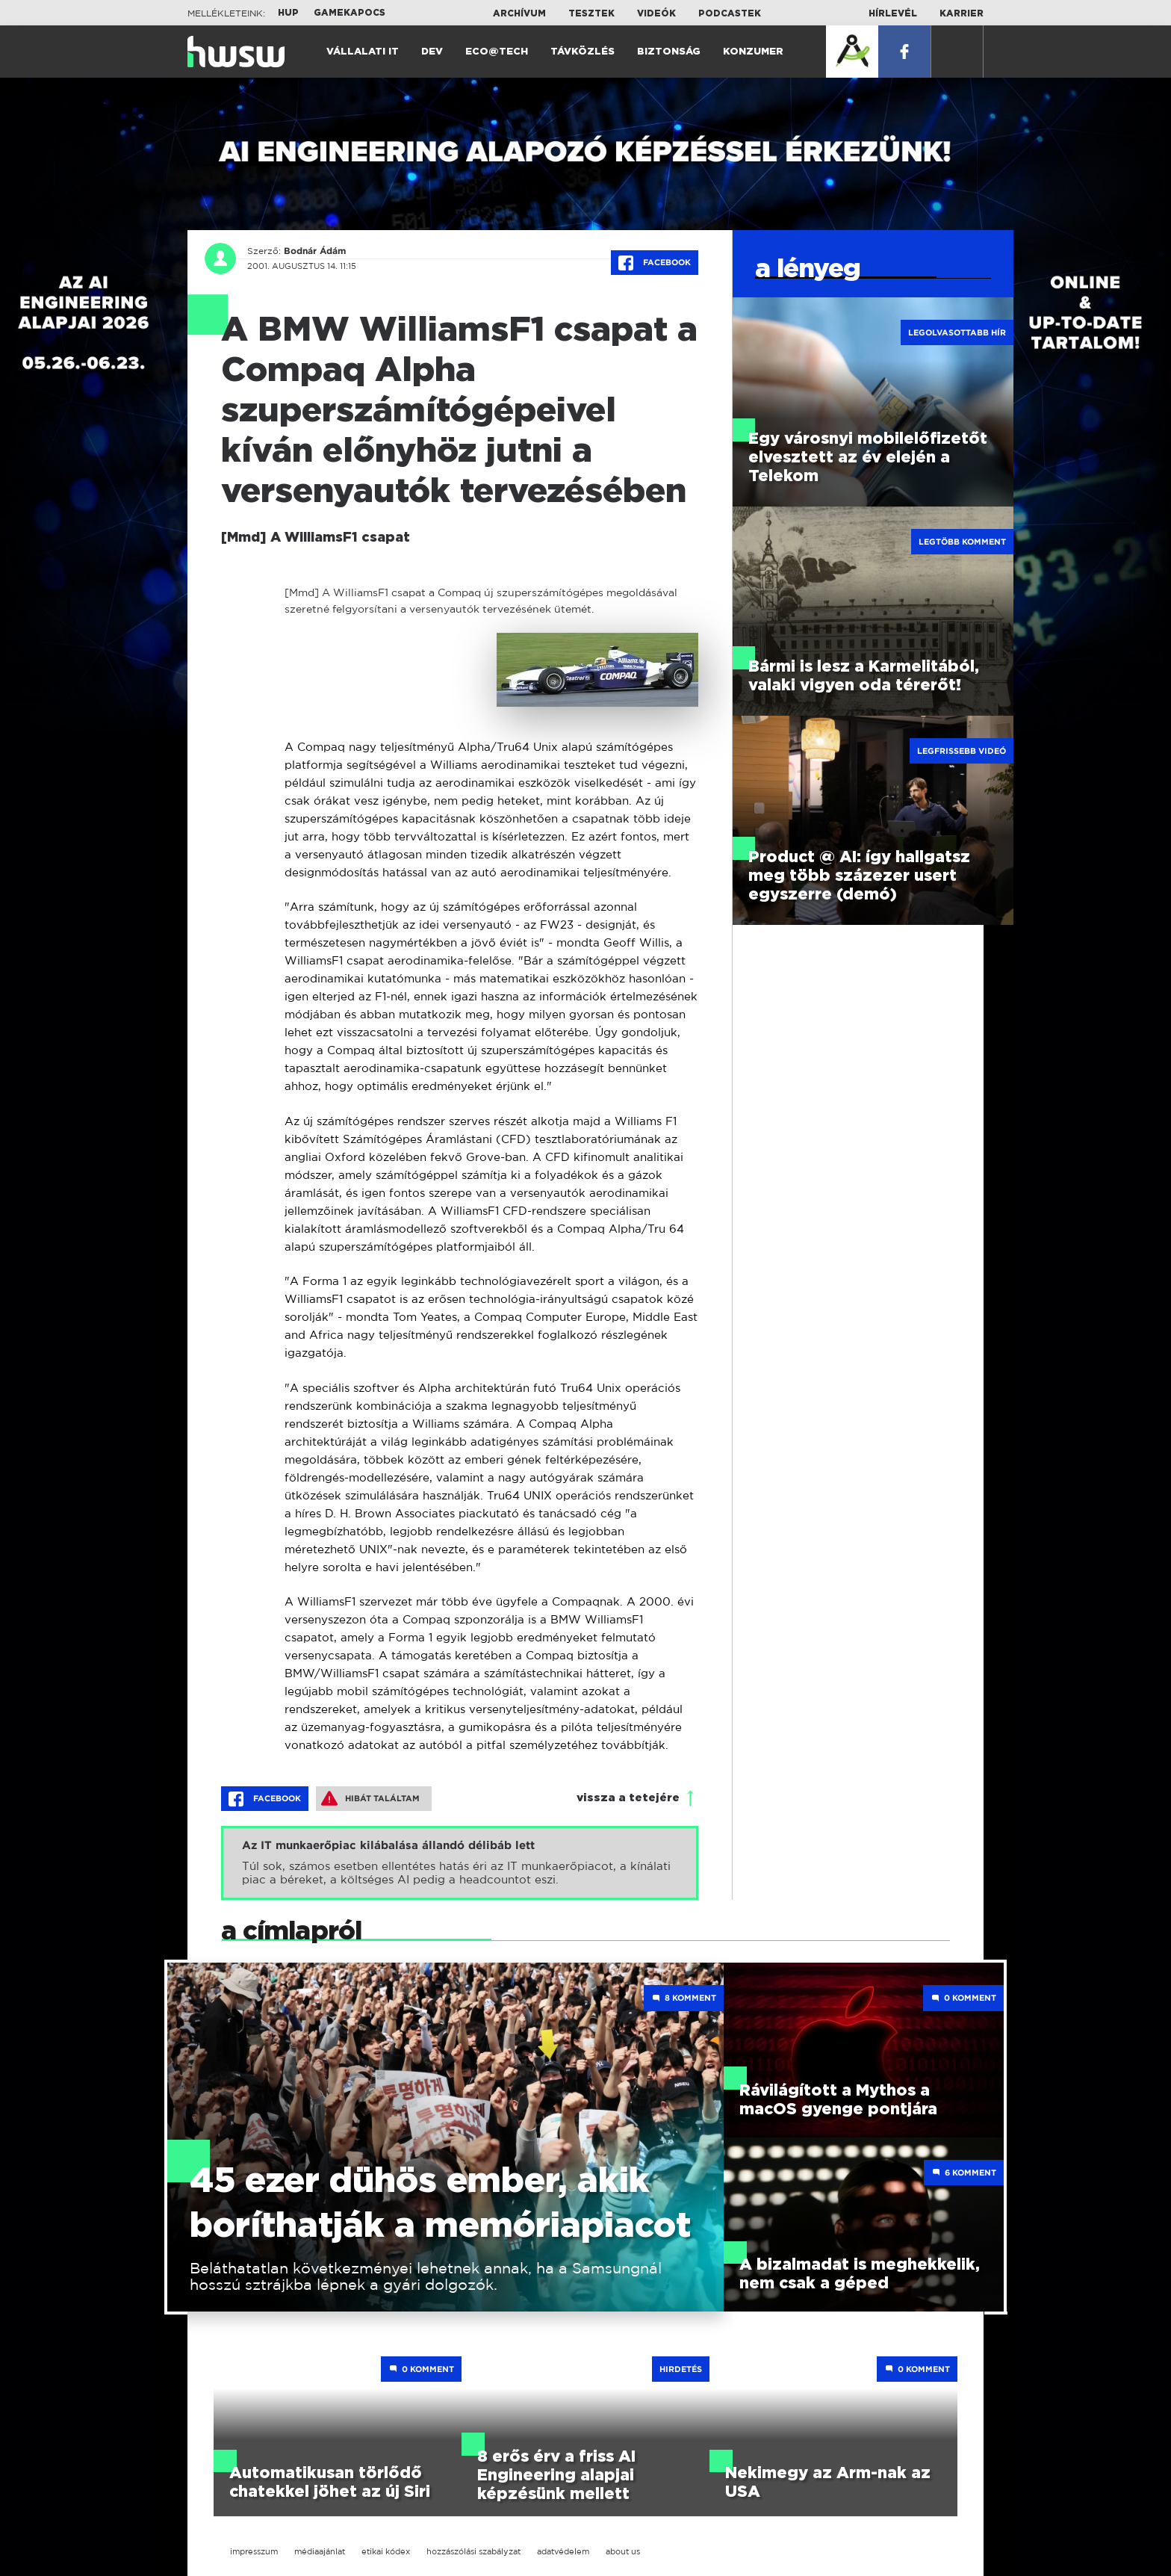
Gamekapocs (349, 12)
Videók (656, 13)
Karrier (961, 13)
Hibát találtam (370, 1798)
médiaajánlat (319, 2551)
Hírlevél (893, 13)
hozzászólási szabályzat (473, 2551)
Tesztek (591, 13)
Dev (432, 52)
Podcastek (729, 13)
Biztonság (669, 52)
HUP (288, 12)
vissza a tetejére (628, 1797)
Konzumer (753, 52)
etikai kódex (385, 2551)
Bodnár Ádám (315, 251)
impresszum (254, 2551)
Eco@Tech (496, 52)
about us (623, 2551)
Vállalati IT (362, 52)
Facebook (654, 263)
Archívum (519, 13)
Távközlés (582, 52)
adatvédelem (563, 2551)
